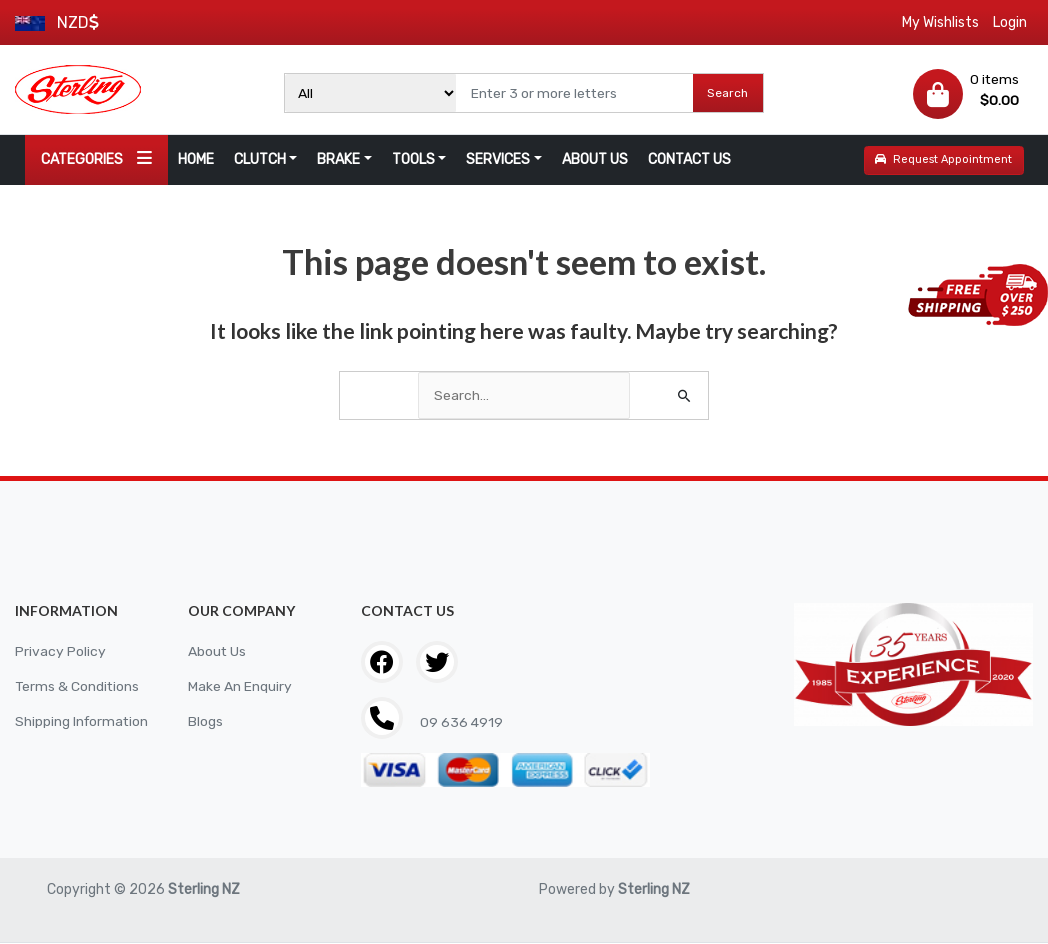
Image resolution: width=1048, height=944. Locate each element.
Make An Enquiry (240, 686)
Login (1010, 22)
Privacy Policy (60, 651)
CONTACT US (689, 159)
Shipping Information (83, 721)
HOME (196, 159)
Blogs (205, 721)
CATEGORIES (96, 158)
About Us (217, 651)
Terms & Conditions (78, 686)
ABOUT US (595, 159)
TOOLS (413, 159)
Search (727, 93)
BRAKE (338, 159)
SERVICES (498, 159)
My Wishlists (940, 22)
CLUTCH (260, 159)
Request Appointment (943, 159)
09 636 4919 (460, 722)
